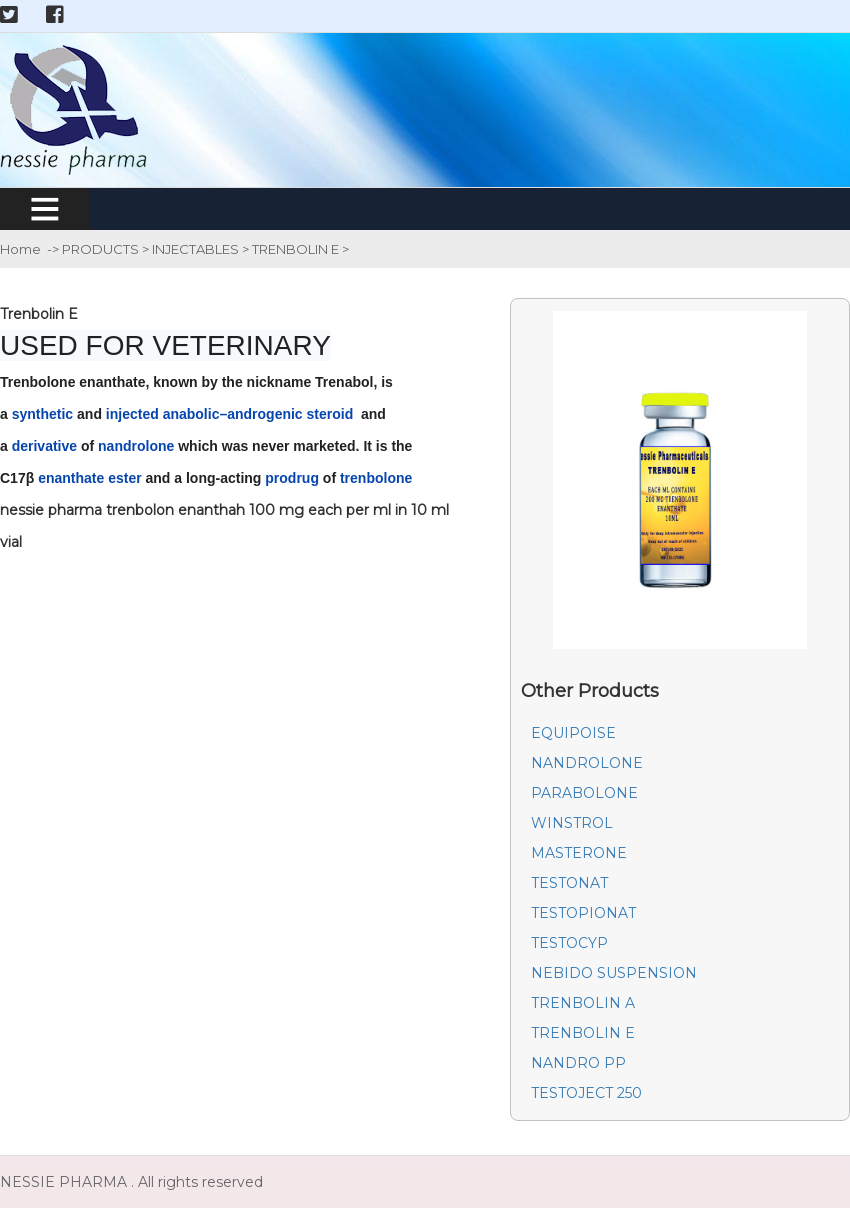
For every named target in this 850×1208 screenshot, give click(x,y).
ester (124, 478)
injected (132, 414)
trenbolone (376, 478)
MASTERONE (579, 853)
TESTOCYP (569, 943)
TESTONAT (569, 883)
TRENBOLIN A (583, 1003)
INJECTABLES (197, 249)
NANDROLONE (587, 763)
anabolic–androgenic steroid (258, 414)
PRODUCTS (102, 249)
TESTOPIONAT (583, 913)
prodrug (292, 478)
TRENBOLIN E (297, 249)
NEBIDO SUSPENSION (614, 973)
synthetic (42, 414)
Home (20, 249)
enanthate (71, 478)
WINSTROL (572, 823)
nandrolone (136, 446)
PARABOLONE (584, 793)
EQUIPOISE (573, 733)
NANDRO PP (578, 1063)
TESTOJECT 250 (586, 1093)
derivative (44, 446)
